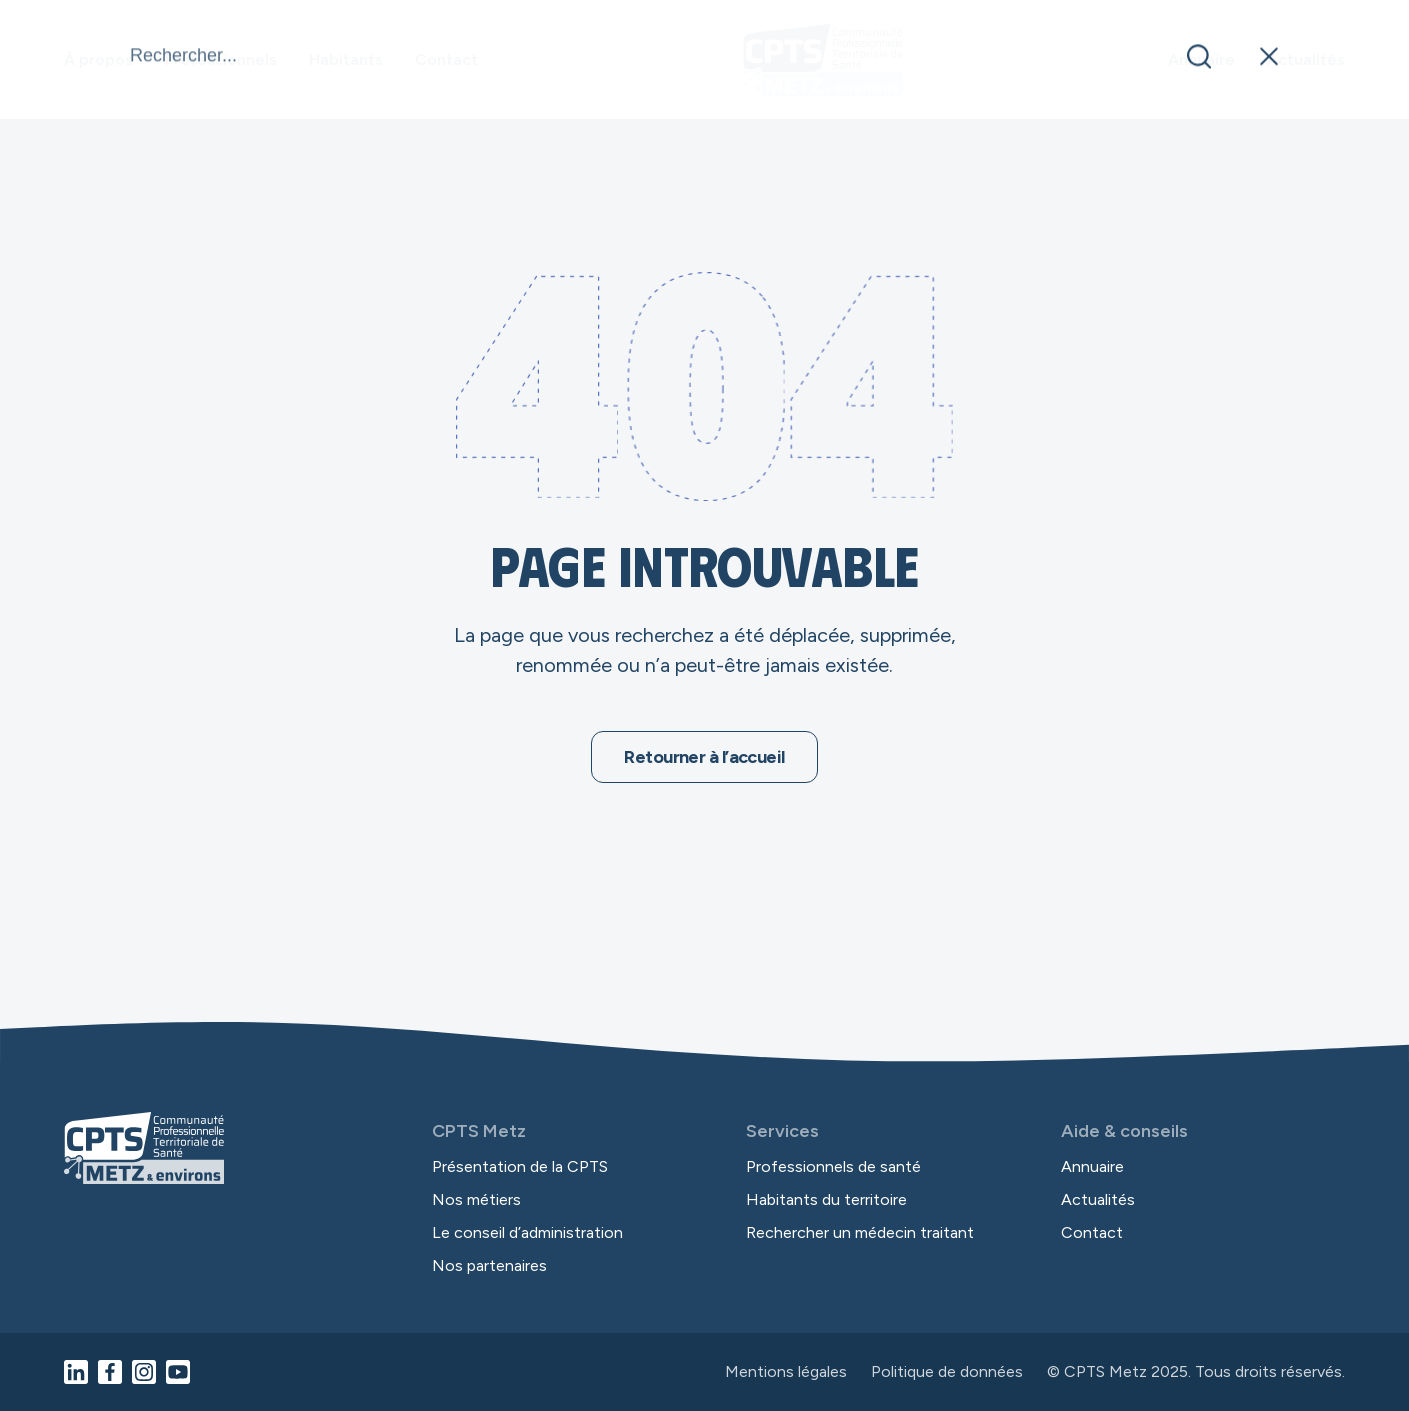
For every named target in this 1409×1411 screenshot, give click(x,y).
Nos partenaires (489, 1265)
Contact (446, 59)
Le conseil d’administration (527, 1232)
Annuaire (1201, 59)
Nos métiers (476, 1199)
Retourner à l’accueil (704, 757)
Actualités (1306, 59)
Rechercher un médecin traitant (860, 1232)
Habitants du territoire (826, 1199)
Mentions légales (786, 1372)
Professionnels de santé (833, 1166)
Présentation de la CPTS (520, 1166)
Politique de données (947, 1372)
